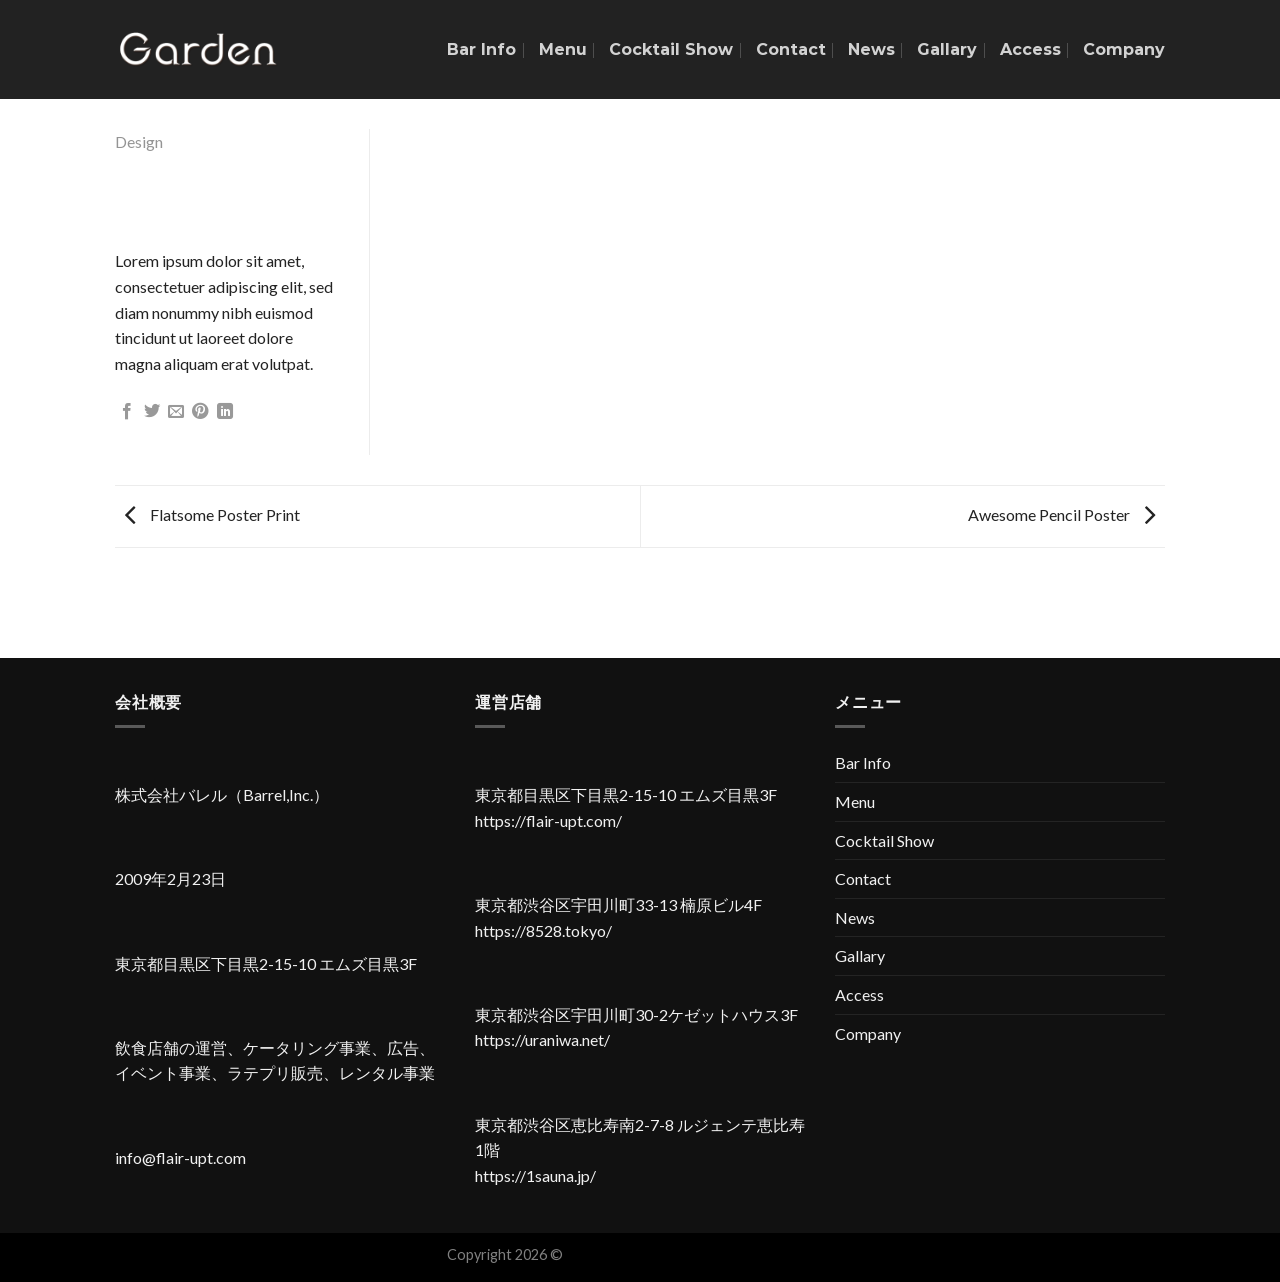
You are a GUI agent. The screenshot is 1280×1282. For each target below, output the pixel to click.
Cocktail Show (671, 49)
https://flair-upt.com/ (548, 820)
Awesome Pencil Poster (1061, 514)
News (871, 49)
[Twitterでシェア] (152, 412)
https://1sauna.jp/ (535, 1175)
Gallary (947, 49)
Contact (791, 49)
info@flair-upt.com (180, 1157)
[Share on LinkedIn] (225, 412)
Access (1030, 49)
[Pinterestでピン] (200, 412)
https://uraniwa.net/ (542, 1039)
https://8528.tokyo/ (543, 930)
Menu (563, 49)
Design (139, 141)
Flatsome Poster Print (212, 514)
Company (1124, 49)
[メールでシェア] (176, 412)
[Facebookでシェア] (127, 412)
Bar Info (481, 49)
